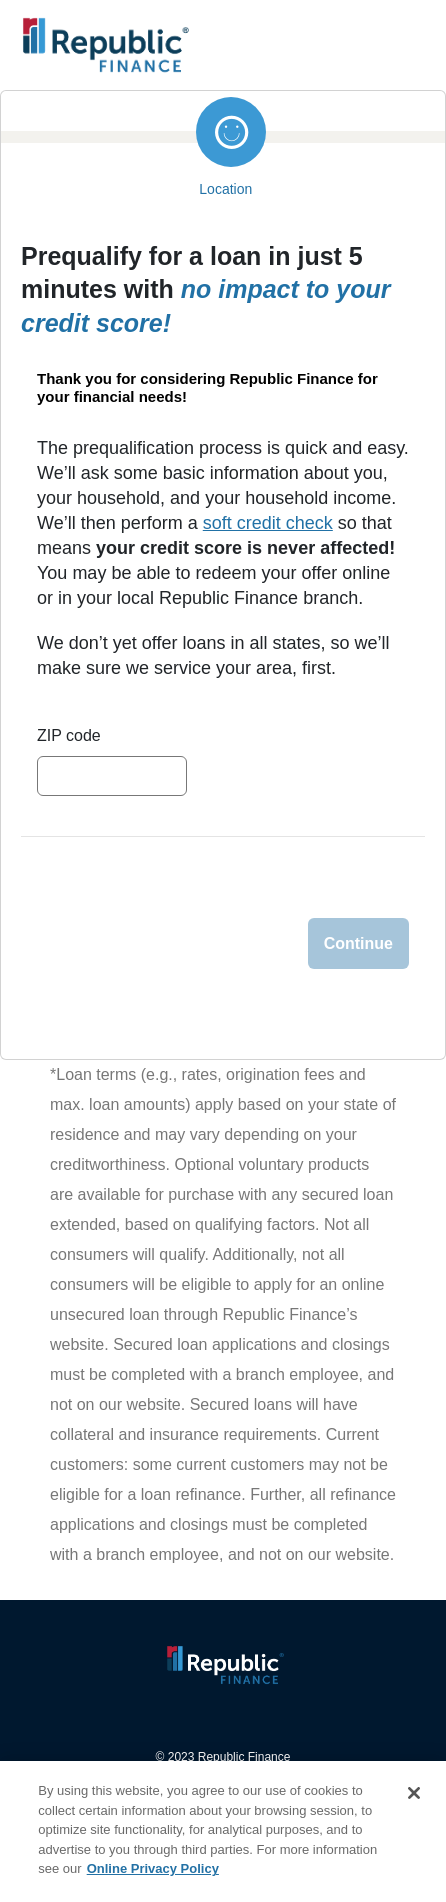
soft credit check (268, 523)
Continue (358, 943)
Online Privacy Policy (153, 1868)
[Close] (414, 1793)
